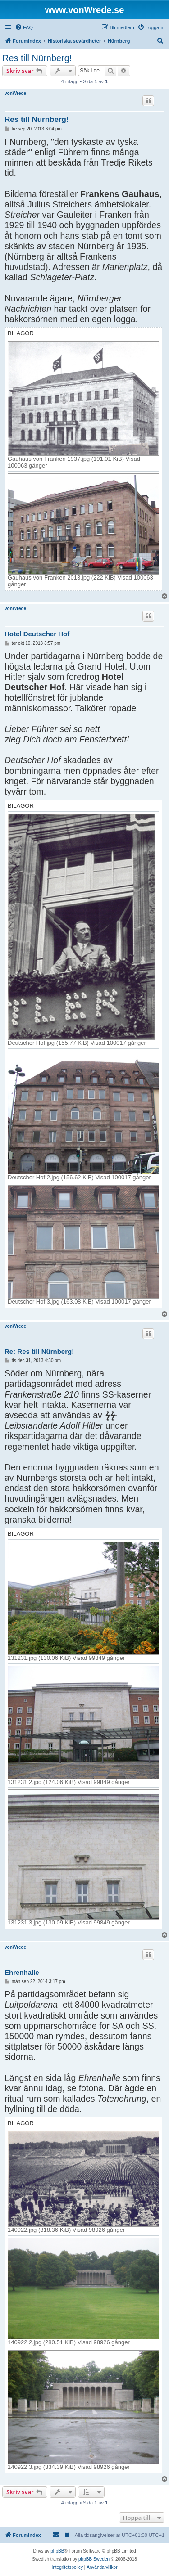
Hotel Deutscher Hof (37, 634)
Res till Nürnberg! (37, 58)
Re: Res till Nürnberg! (39, 1351)
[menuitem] (24, 27)
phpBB (57, 2551)
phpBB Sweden (94, 2559)
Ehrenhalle (22, 1972)
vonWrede (15, 93)
